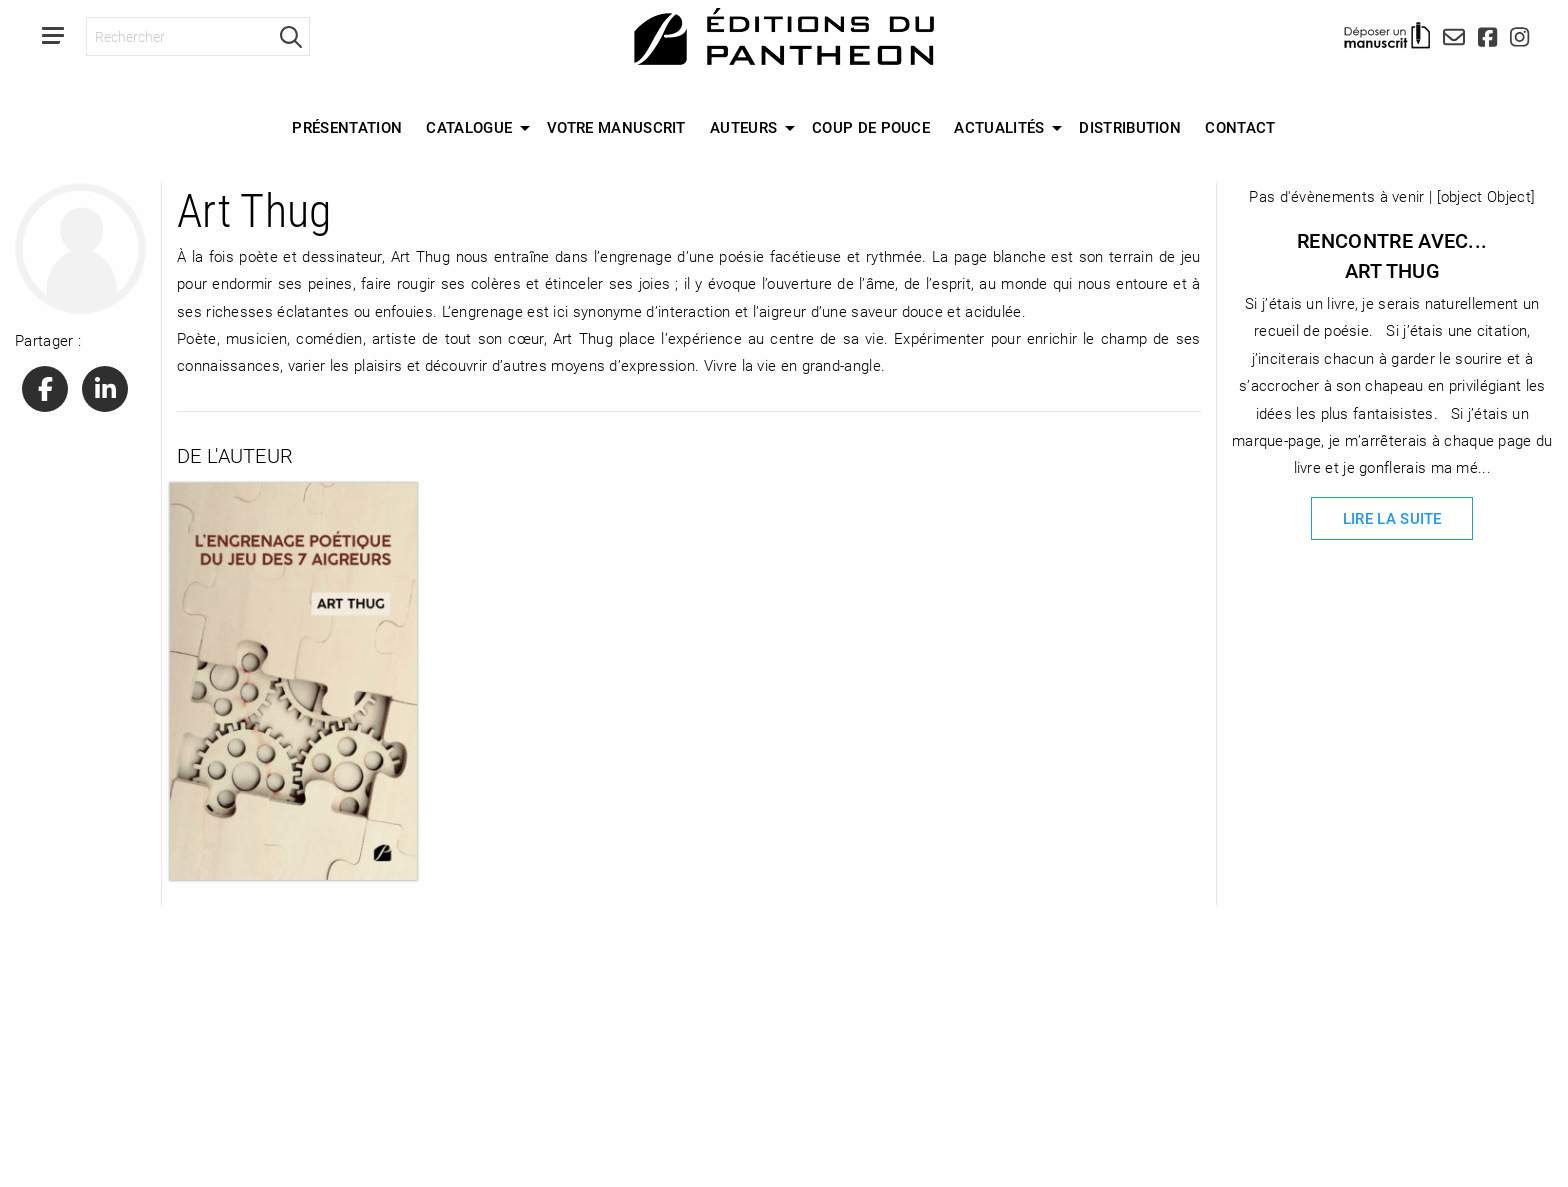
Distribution (1130, 127)
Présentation (347, 127)
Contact (1240, 127)
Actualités (999, 127)
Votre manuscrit (616, 127)
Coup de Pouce (871, 127)
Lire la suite (1392, 518)
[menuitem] (347, 128)
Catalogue (469, 127)
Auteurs (743, 127)
